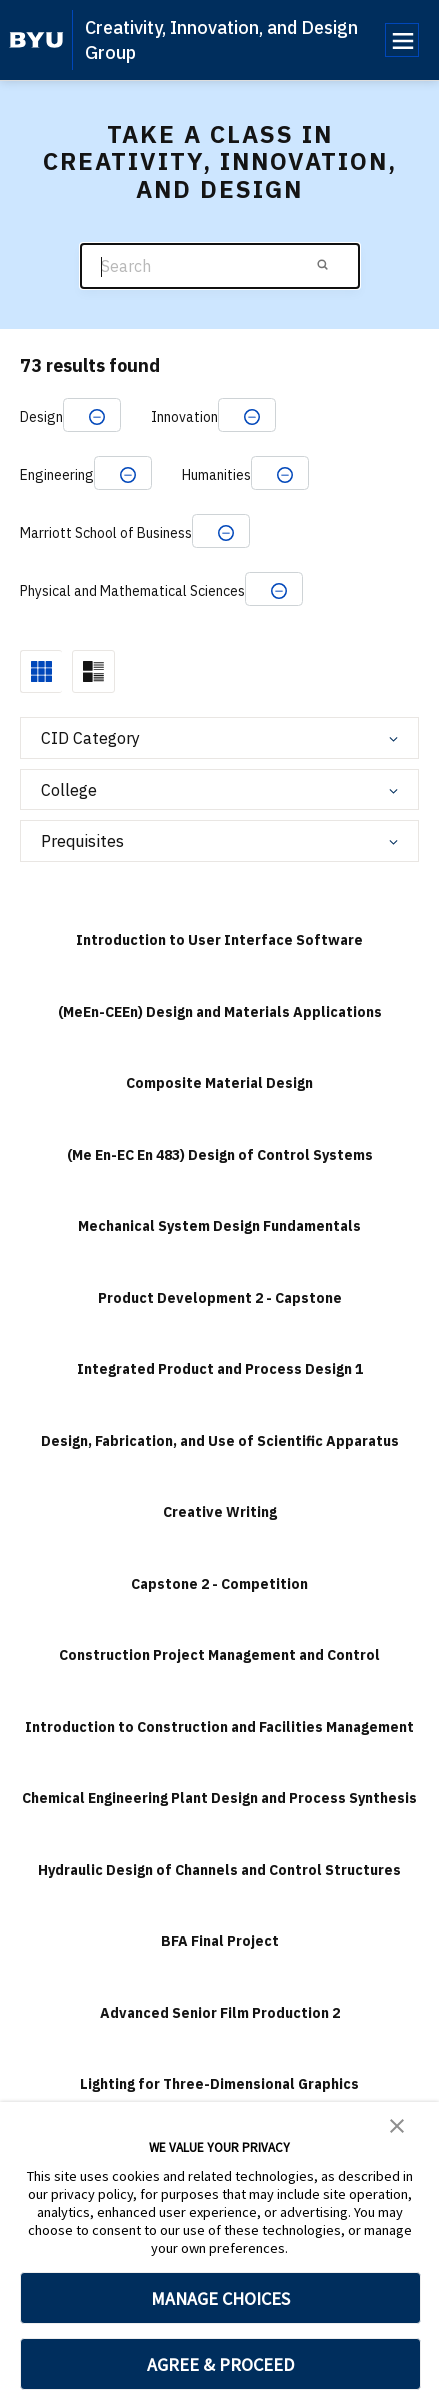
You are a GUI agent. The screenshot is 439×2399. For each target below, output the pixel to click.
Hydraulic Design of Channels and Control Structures (219, 1870)
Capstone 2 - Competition (219, 1584)
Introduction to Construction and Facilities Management (219, 1727)
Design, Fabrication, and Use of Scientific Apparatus (220, 1441)
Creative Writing (220, 1512)
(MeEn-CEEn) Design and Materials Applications (220, 1012)
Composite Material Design (219, 1083)
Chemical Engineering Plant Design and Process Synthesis (219, 1798)
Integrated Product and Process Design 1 (220, 1369)
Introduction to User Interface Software (219, 940)
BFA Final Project (220, 1941)
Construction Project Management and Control (219, 1655)
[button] (397, 2124)
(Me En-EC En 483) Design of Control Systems (220, 1155)
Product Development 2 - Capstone (220, 1298)
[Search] (220, 266)
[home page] (36, 40)
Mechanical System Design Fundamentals (219, 1226)
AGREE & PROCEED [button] (220, 2364)
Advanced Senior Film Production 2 (220, 2013)
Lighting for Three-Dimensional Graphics (219, 2084)
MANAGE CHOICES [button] (220, 2298)
